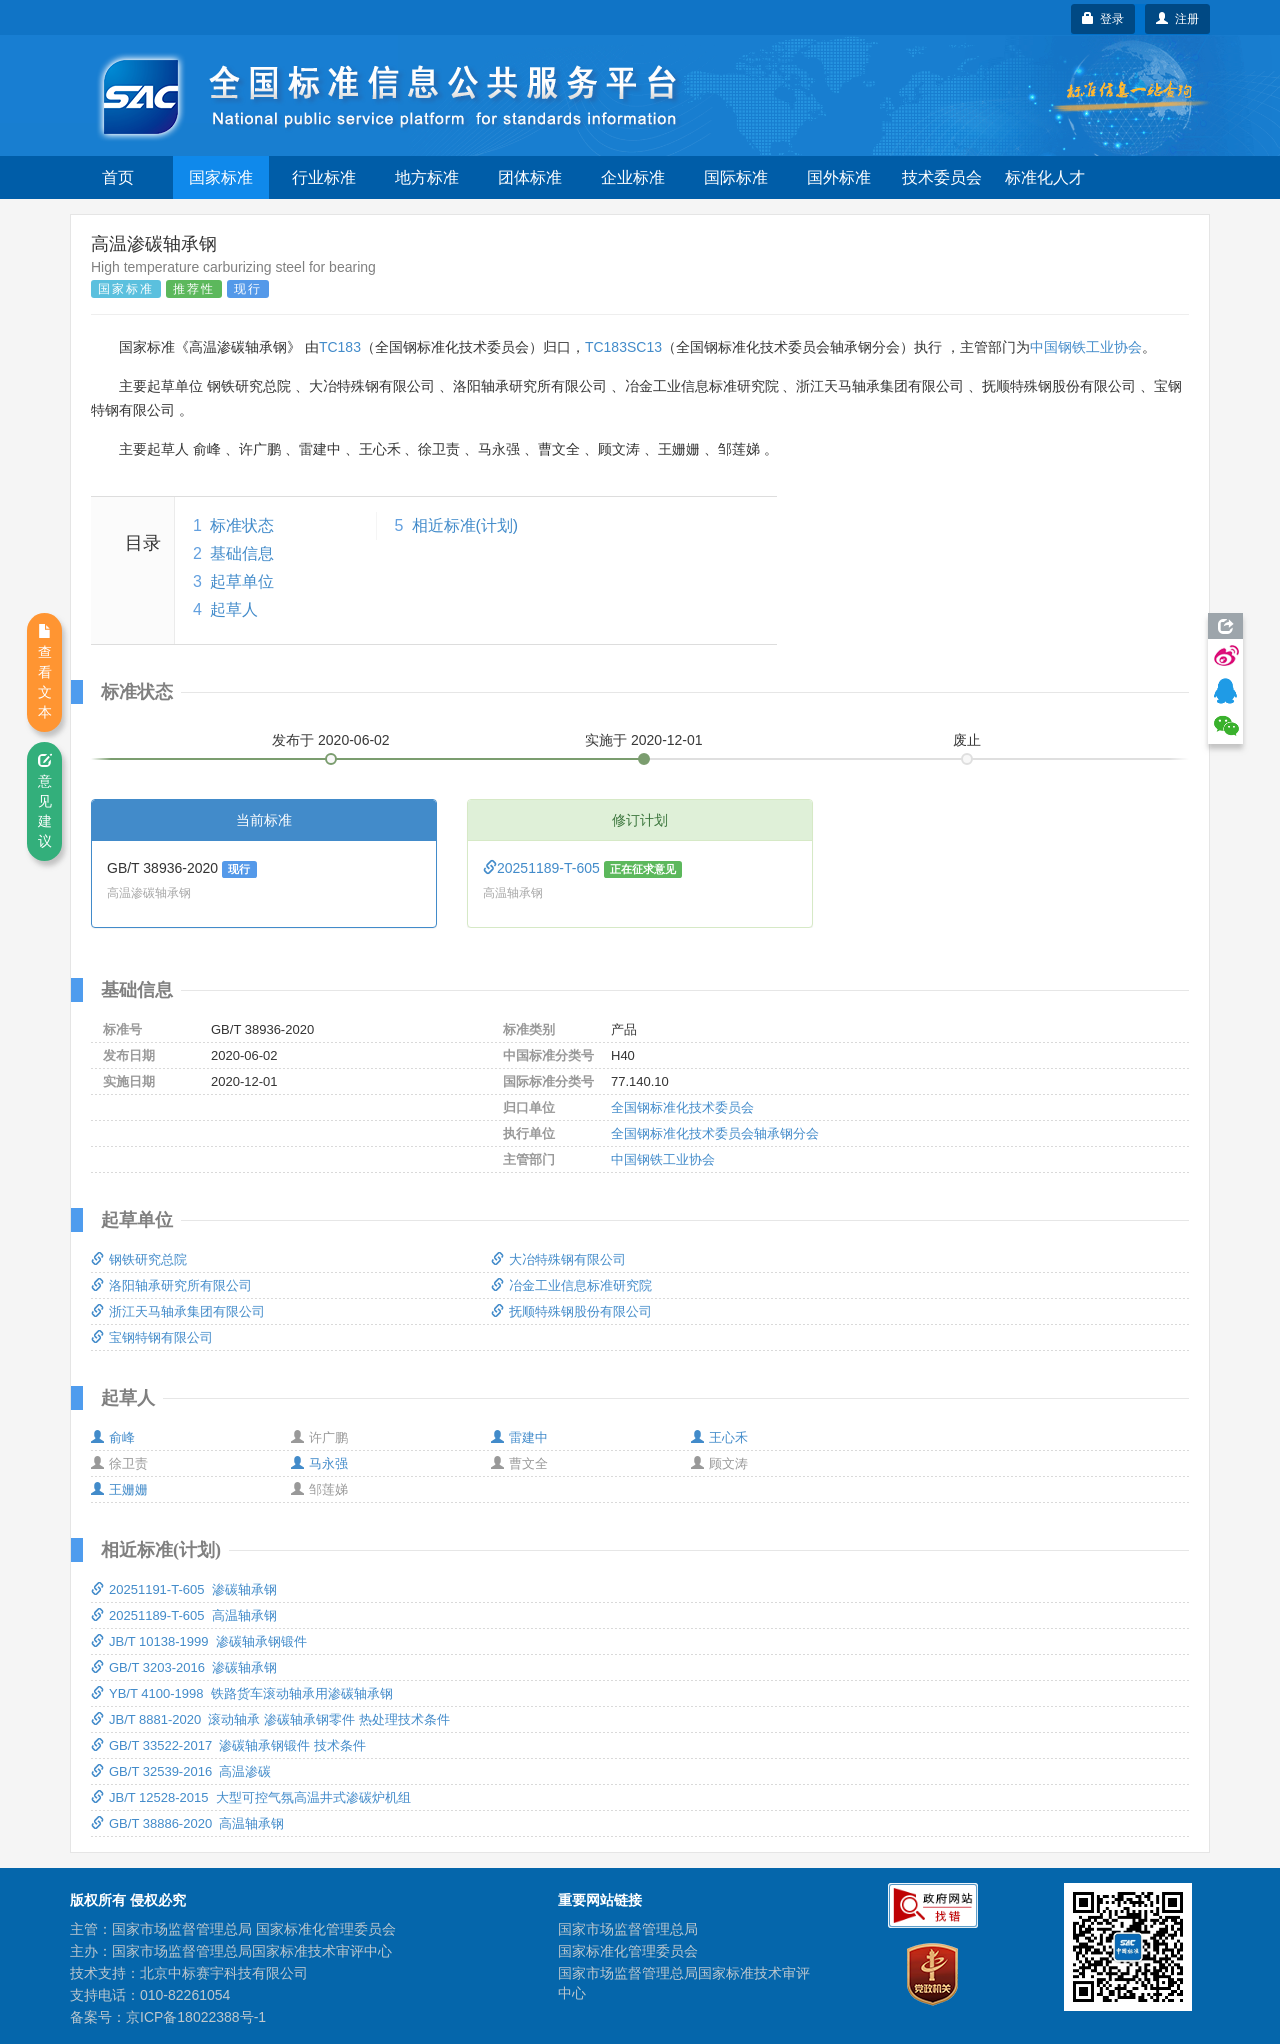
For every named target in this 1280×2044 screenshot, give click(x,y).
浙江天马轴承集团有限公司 (178, 1311)
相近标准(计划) (465, 525)
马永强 (319, 1463)
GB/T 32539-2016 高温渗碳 (181, 1771)
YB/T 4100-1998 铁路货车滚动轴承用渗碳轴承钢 (242, 1693)
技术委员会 (942, 177)
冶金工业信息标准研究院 (571, 1285)
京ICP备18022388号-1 (196, 2017)
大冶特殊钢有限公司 (558, 1259)
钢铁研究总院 (139, 1259)
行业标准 (324, 177)
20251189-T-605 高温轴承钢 (184, 1615)
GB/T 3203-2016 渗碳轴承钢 (184, 1667)
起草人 (234, 609)
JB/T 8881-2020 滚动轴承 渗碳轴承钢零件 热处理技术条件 (270, 1719)
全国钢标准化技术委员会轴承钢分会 (715, 1133)
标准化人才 (1045, 177)
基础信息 (242, 553)
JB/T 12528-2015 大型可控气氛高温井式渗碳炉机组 (251, 1797)
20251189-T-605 (543, 868)
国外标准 (839, 177)
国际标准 (736, 177)
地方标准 (427, 177)
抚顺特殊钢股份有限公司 (571, 1311)
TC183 (340, 347)
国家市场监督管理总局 (628, 1929)
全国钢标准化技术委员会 (682, 1107)
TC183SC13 (623, 347)
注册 (1177, 19)
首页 (118, 177)
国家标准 (221, 177)
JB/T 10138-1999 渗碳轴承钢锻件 (199, 1641)
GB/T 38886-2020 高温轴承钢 (187, 1823)
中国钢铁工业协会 (1086, 347)
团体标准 (530, 177)
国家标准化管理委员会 (628, 1951)
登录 (1103, 19)
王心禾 (719, 1437)
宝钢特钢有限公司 (152, 1337)
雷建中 (519, 1437)
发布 (331, 740)
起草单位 (242, 581)
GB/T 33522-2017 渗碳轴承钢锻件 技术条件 (228, 1745)
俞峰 (113, 1437)
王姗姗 (119, 1489)
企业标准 (633, 177)
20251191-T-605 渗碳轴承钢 (184, 1589)
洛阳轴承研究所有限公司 (171, 1285)
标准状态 (242, 525)
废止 (967, 740)
